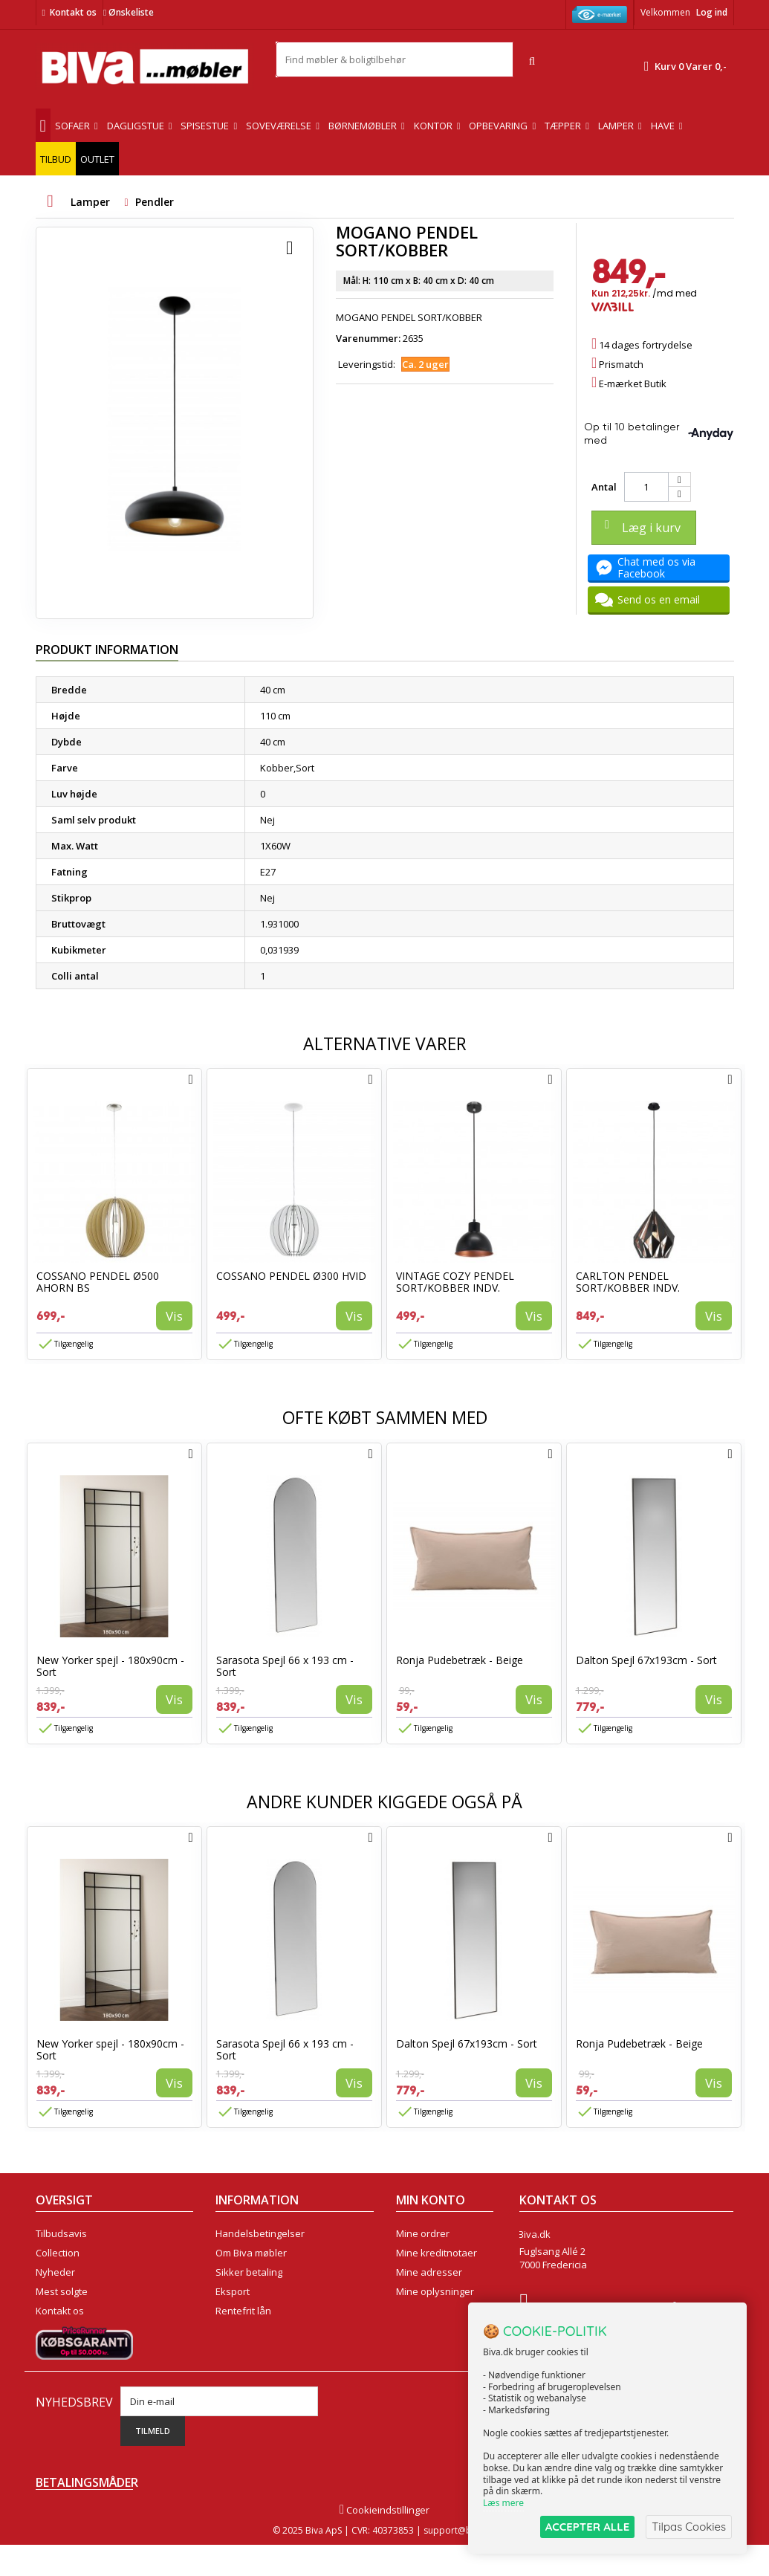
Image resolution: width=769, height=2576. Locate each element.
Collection (58, 2252)
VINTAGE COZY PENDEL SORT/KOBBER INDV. (455, 1282)
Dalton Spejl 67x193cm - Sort (646, 1660)
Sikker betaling (248, 2272)
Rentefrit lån (243, 2310)
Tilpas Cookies (689, 2527)
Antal (604, 486)
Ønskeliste (128, 12)
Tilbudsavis (61, 2233)
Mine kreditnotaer (436, 2252)
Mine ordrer (423, 2233)
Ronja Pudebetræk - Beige (459, 1660)
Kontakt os (73, 12)
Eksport (232, 2291)
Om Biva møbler (251, 2252)
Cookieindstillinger (384, 2541)
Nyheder (55, 2272)
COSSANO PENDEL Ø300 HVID (291, 1276)
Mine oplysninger (435, 2291)
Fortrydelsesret (250, 2330)
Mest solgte (62, 2291)
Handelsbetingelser (260, 2233)
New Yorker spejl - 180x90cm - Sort (110, 1666)
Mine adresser (429, 2272)
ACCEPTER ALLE (587, 2527)
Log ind (711, 12)
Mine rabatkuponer (440, 2310)
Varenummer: (368, 338)
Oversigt (55, 2330)
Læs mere (503, 2502)
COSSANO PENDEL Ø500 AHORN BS (97, 1282)
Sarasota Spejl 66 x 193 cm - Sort (285, 1666)
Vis (174, 1315)
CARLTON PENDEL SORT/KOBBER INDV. (628, 1282)
